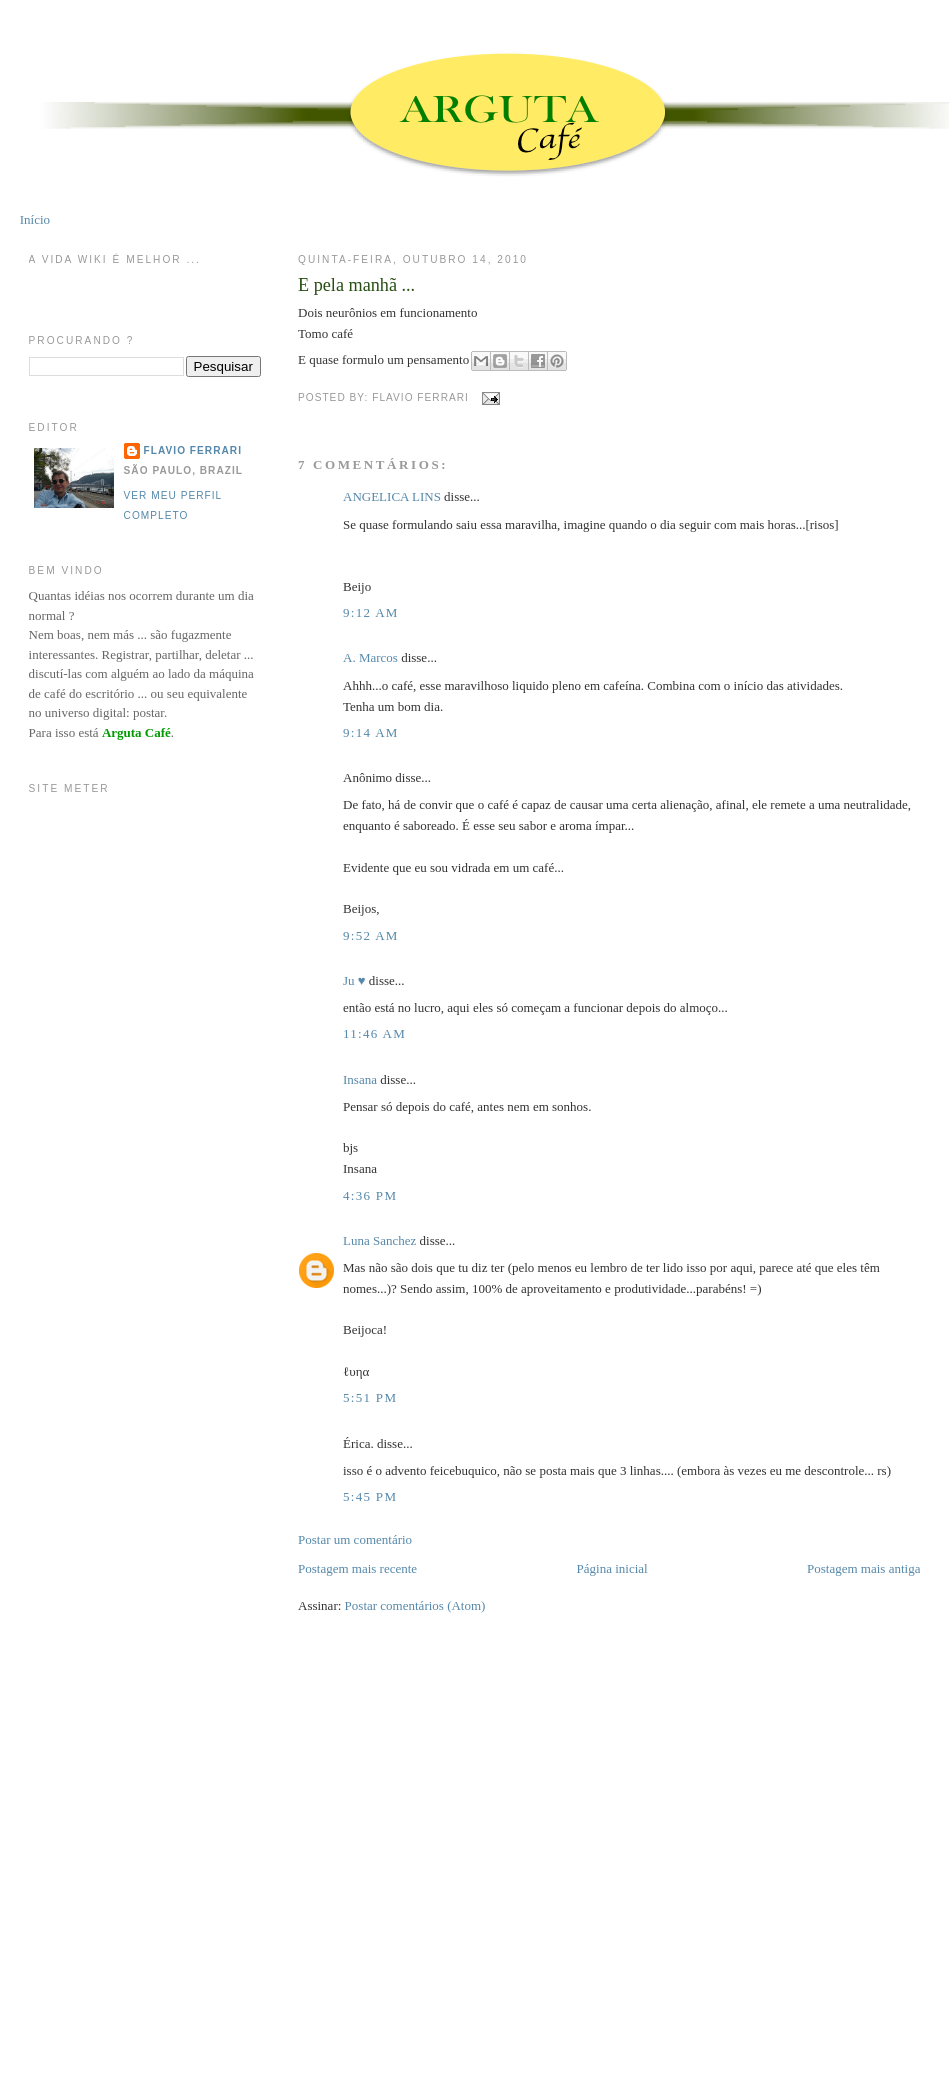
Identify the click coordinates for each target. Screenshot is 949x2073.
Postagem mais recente (357, 1568)
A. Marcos (370, 657)
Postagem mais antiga (863, 1568)
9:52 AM (371, 935)
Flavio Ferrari (193, 450)
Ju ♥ (354, 980)
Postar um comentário (355, 1539)
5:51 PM (370, 1397)
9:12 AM (371, 612)
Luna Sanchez (379, 1240)
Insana (360, 1079)
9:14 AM (371, 732)
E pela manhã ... (356, 285)
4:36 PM (370, 1195)
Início (35, 219)
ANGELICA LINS (393, 496)
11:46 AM (374, 1033)
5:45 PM (370, 1496)
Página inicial (612, 1568)
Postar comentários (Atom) (415, 1605)
